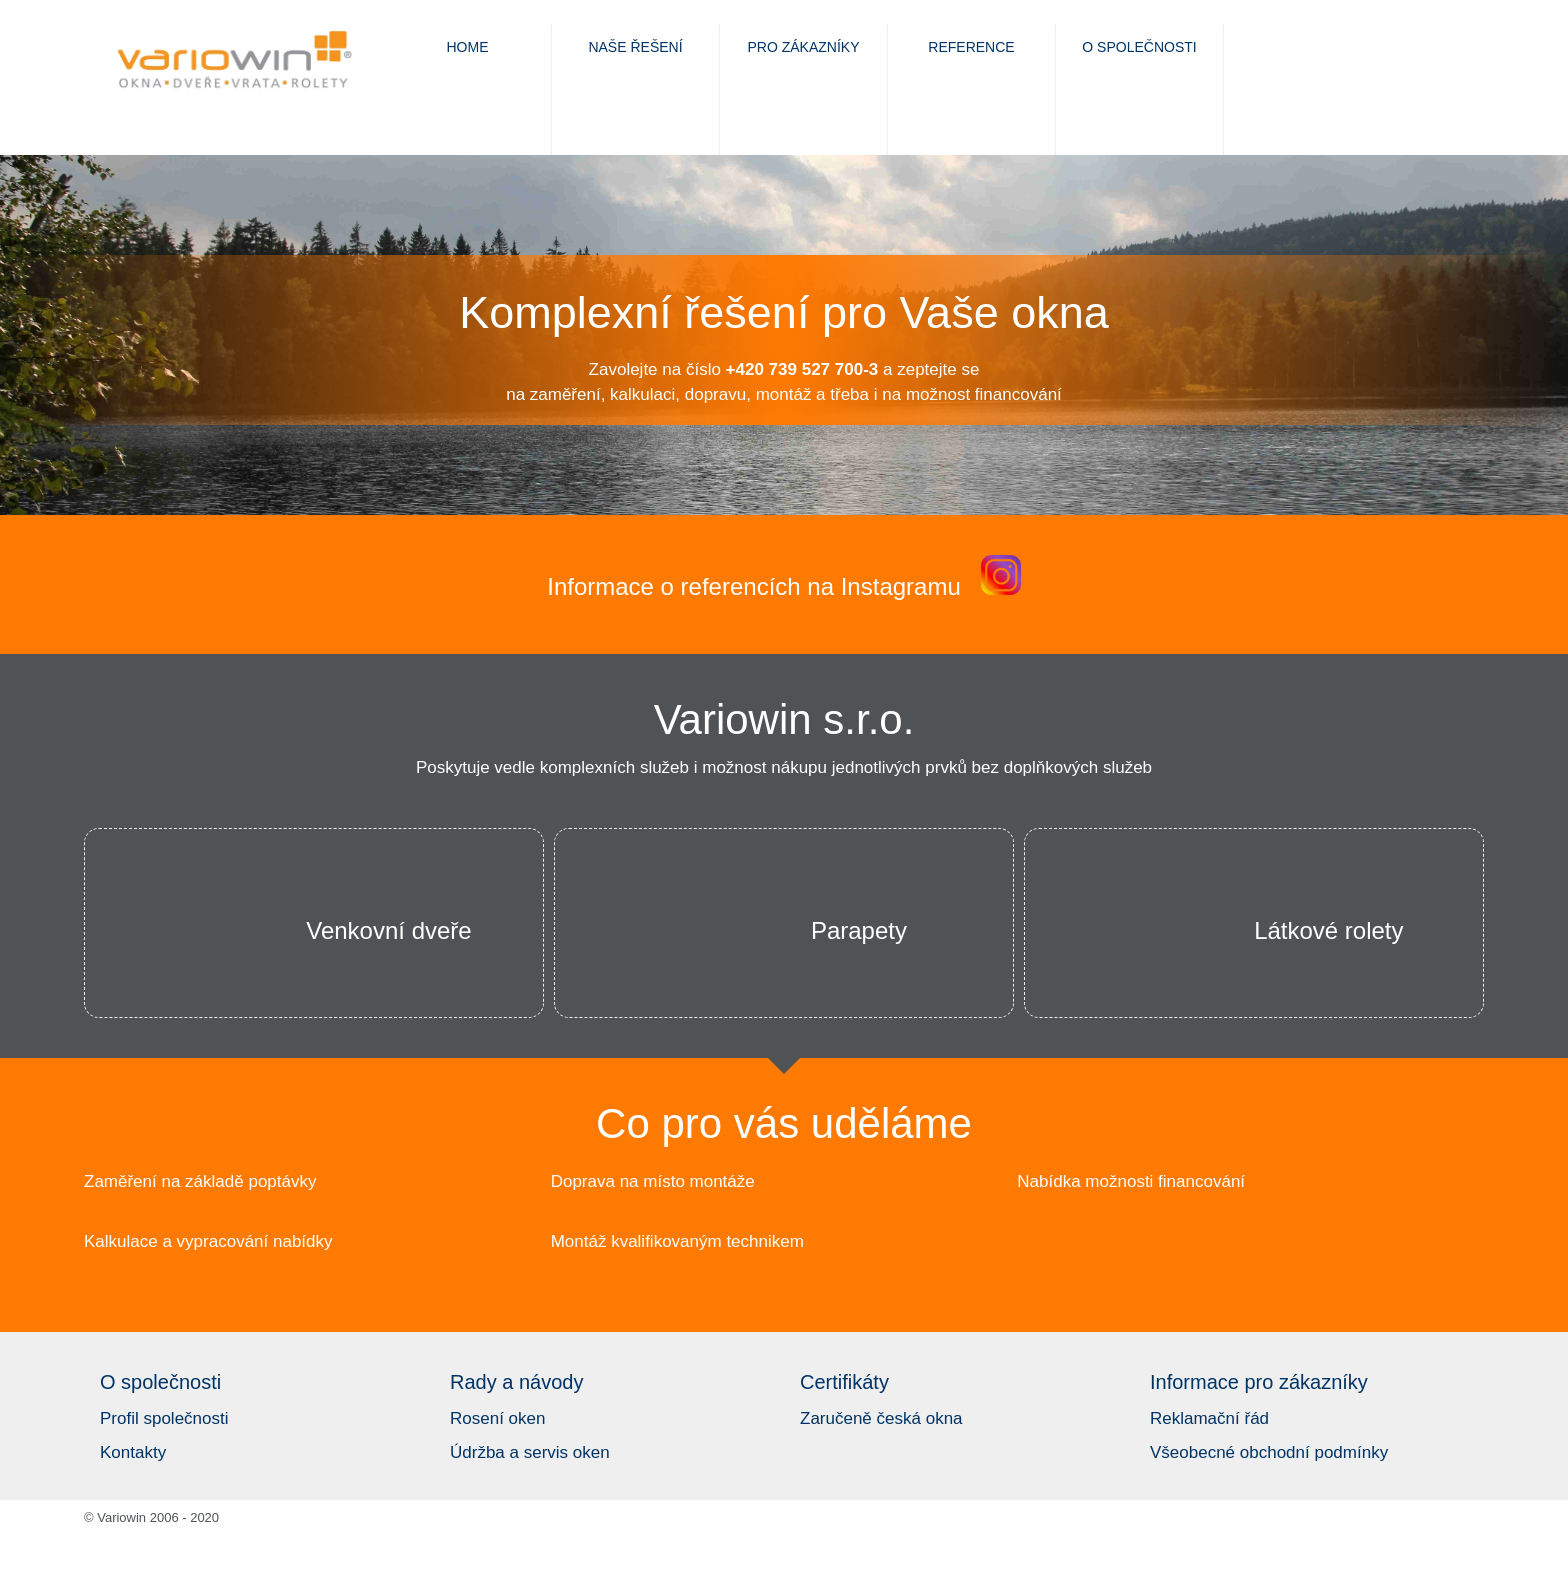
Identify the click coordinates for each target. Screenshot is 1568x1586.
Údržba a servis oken (530, 1452)
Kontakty (133, 1452)
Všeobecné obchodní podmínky (1269, 1452)
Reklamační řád (1209, 1418)
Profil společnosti (164, 1418)
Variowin (234, 62)
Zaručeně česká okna (881, 1418)
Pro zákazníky (803, 47)
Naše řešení (635, 47)
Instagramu (901, 586)
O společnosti (1139, 47)
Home (468, 47)
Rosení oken (497, 1418)
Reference (971, 47)
